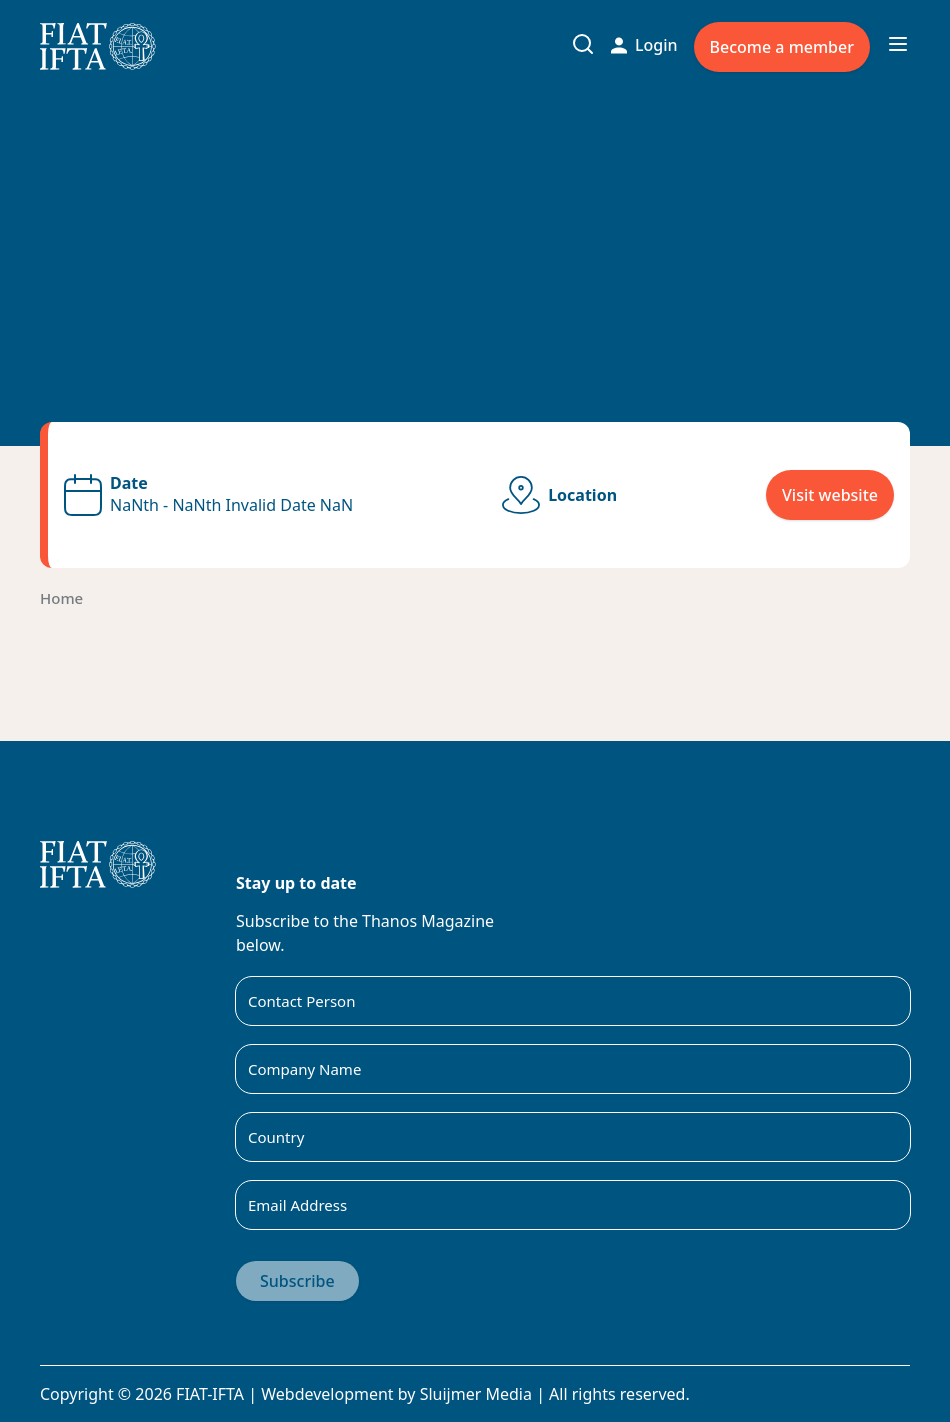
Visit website (830, 495)
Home (61, 598)
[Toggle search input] (583, 44)
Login (644, 45)
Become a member (782, 47)
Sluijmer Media (476, 1394)
